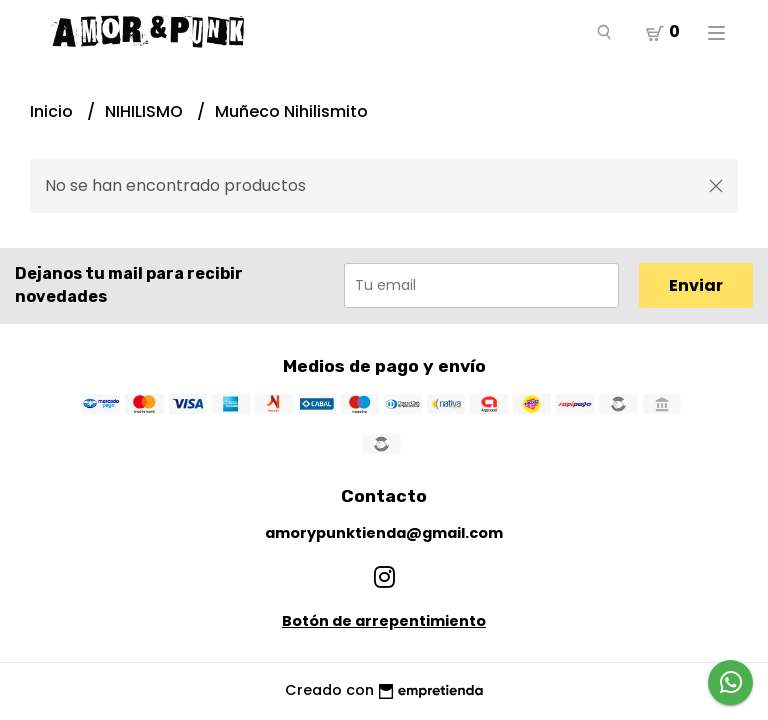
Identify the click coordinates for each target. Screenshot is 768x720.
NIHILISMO (146, 111)
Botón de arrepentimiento (384, 621)
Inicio (53, 111)
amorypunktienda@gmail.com (384, 533)
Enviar (696, 285)
